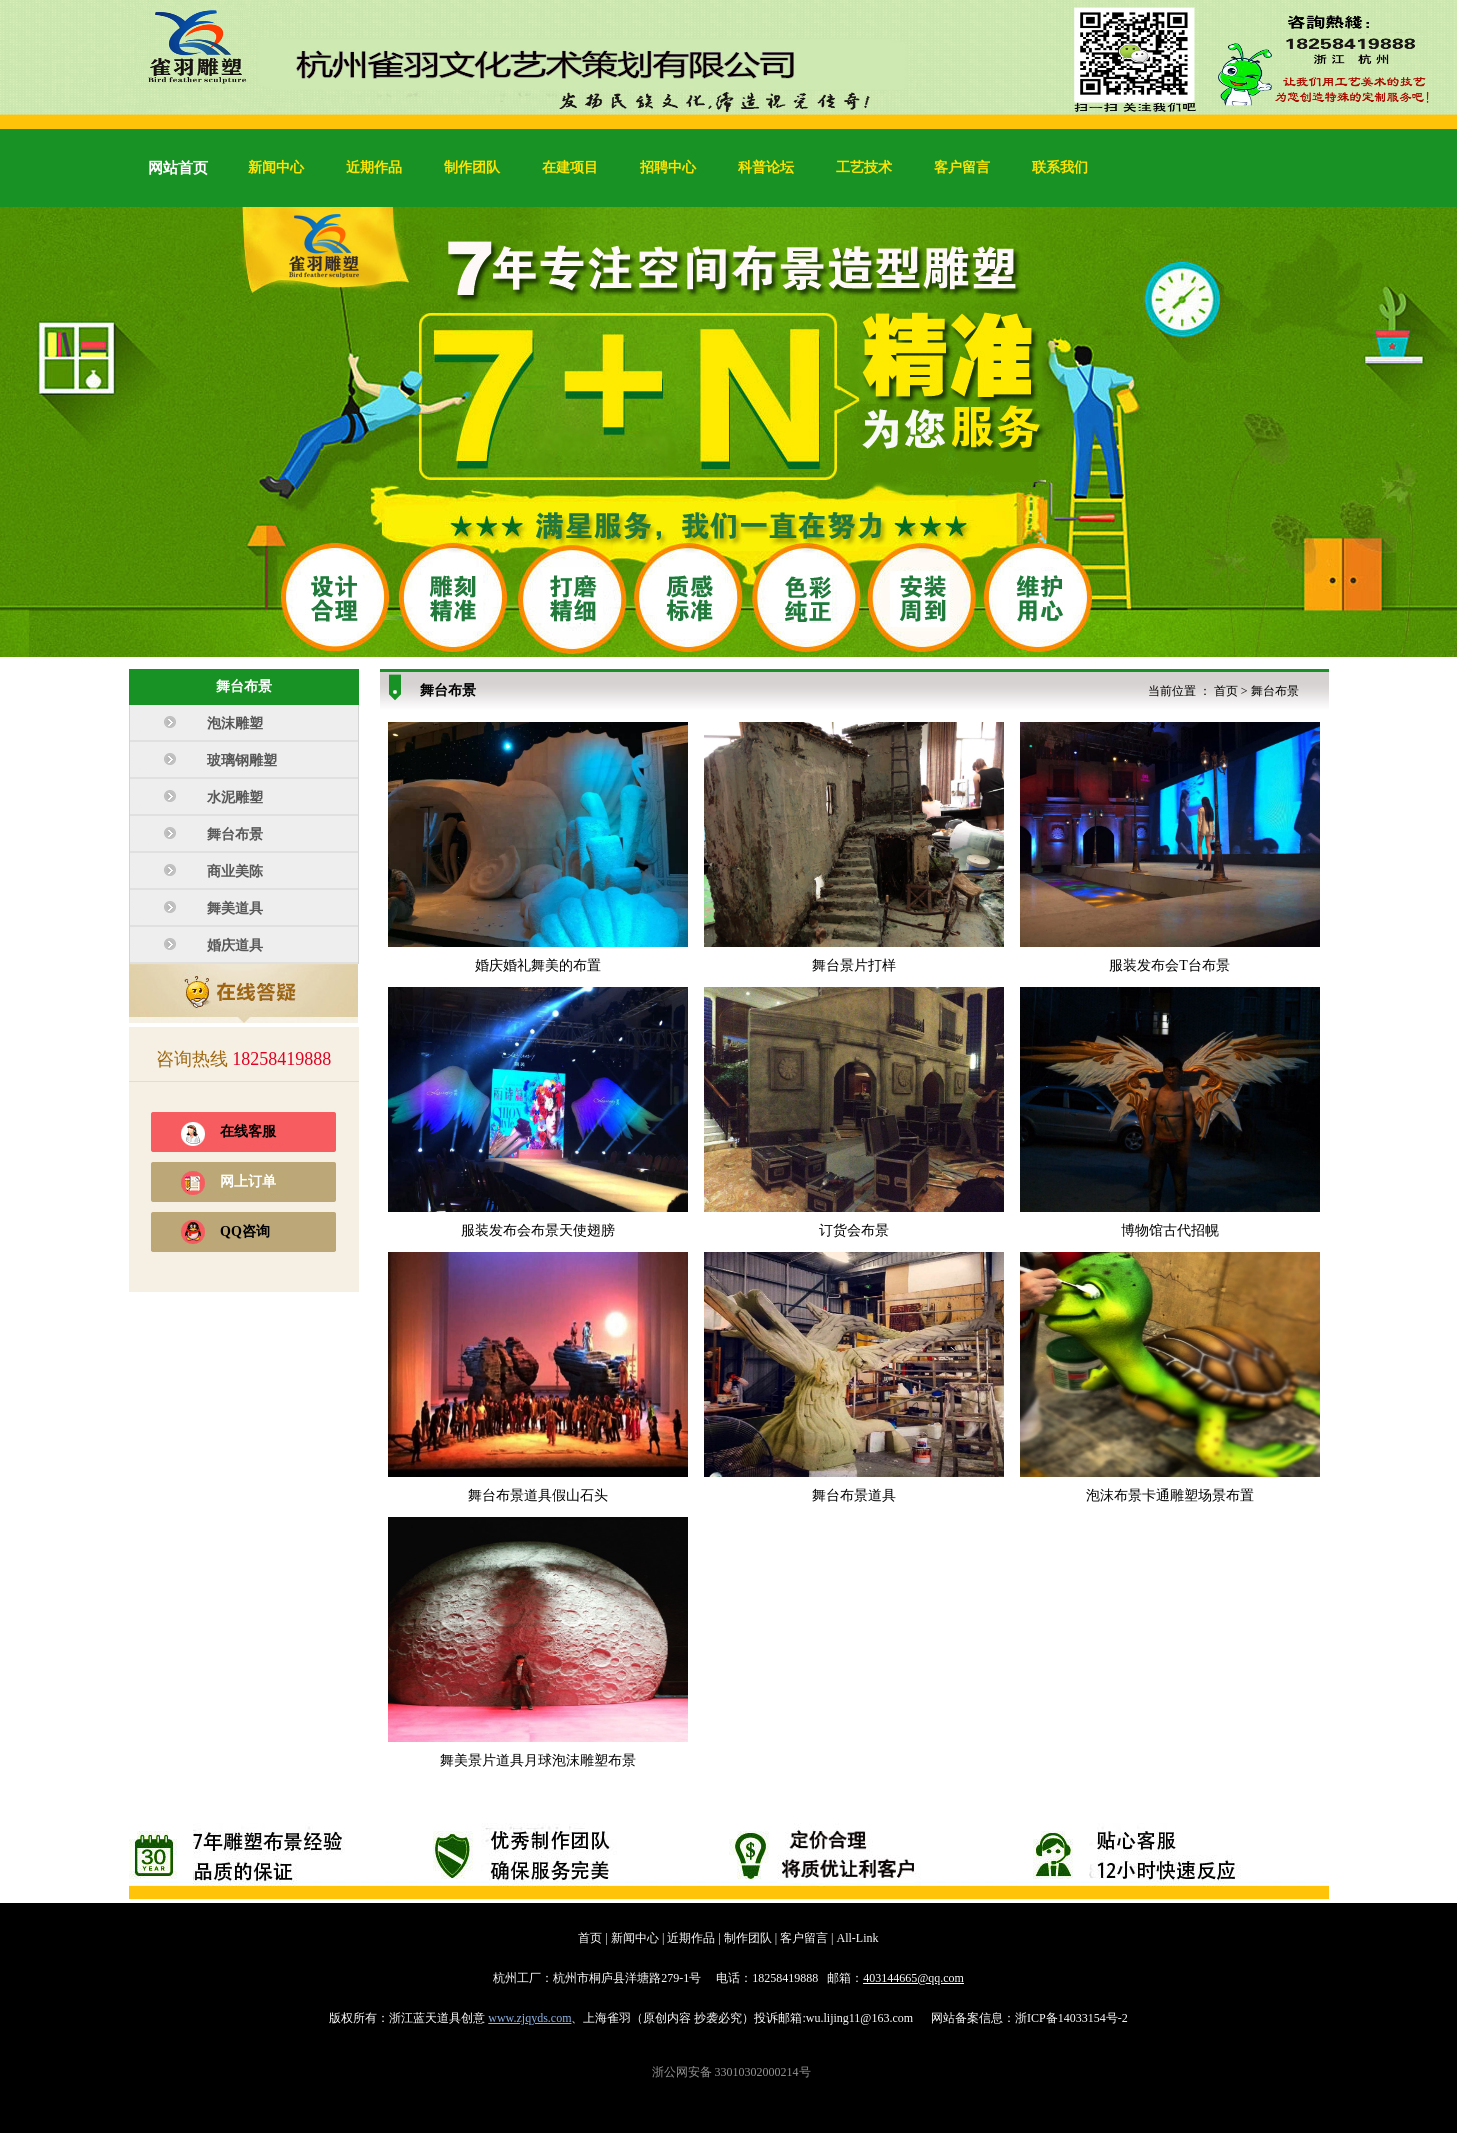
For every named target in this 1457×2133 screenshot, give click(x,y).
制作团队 (472, 167)
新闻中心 (276, 167)
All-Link (858, 1938)
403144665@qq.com (913, 1978)
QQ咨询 (245, 1231)
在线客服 (248, 1131)
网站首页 (178, 168)
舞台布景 (1275, 691)
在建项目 (570, 167)
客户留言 (962, 167)
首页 (1226, 691)
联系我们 (1060, 167)
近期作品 (374, 167)
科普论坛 (766, 167)
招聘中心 (668, 167)
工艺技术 (864, 167)
